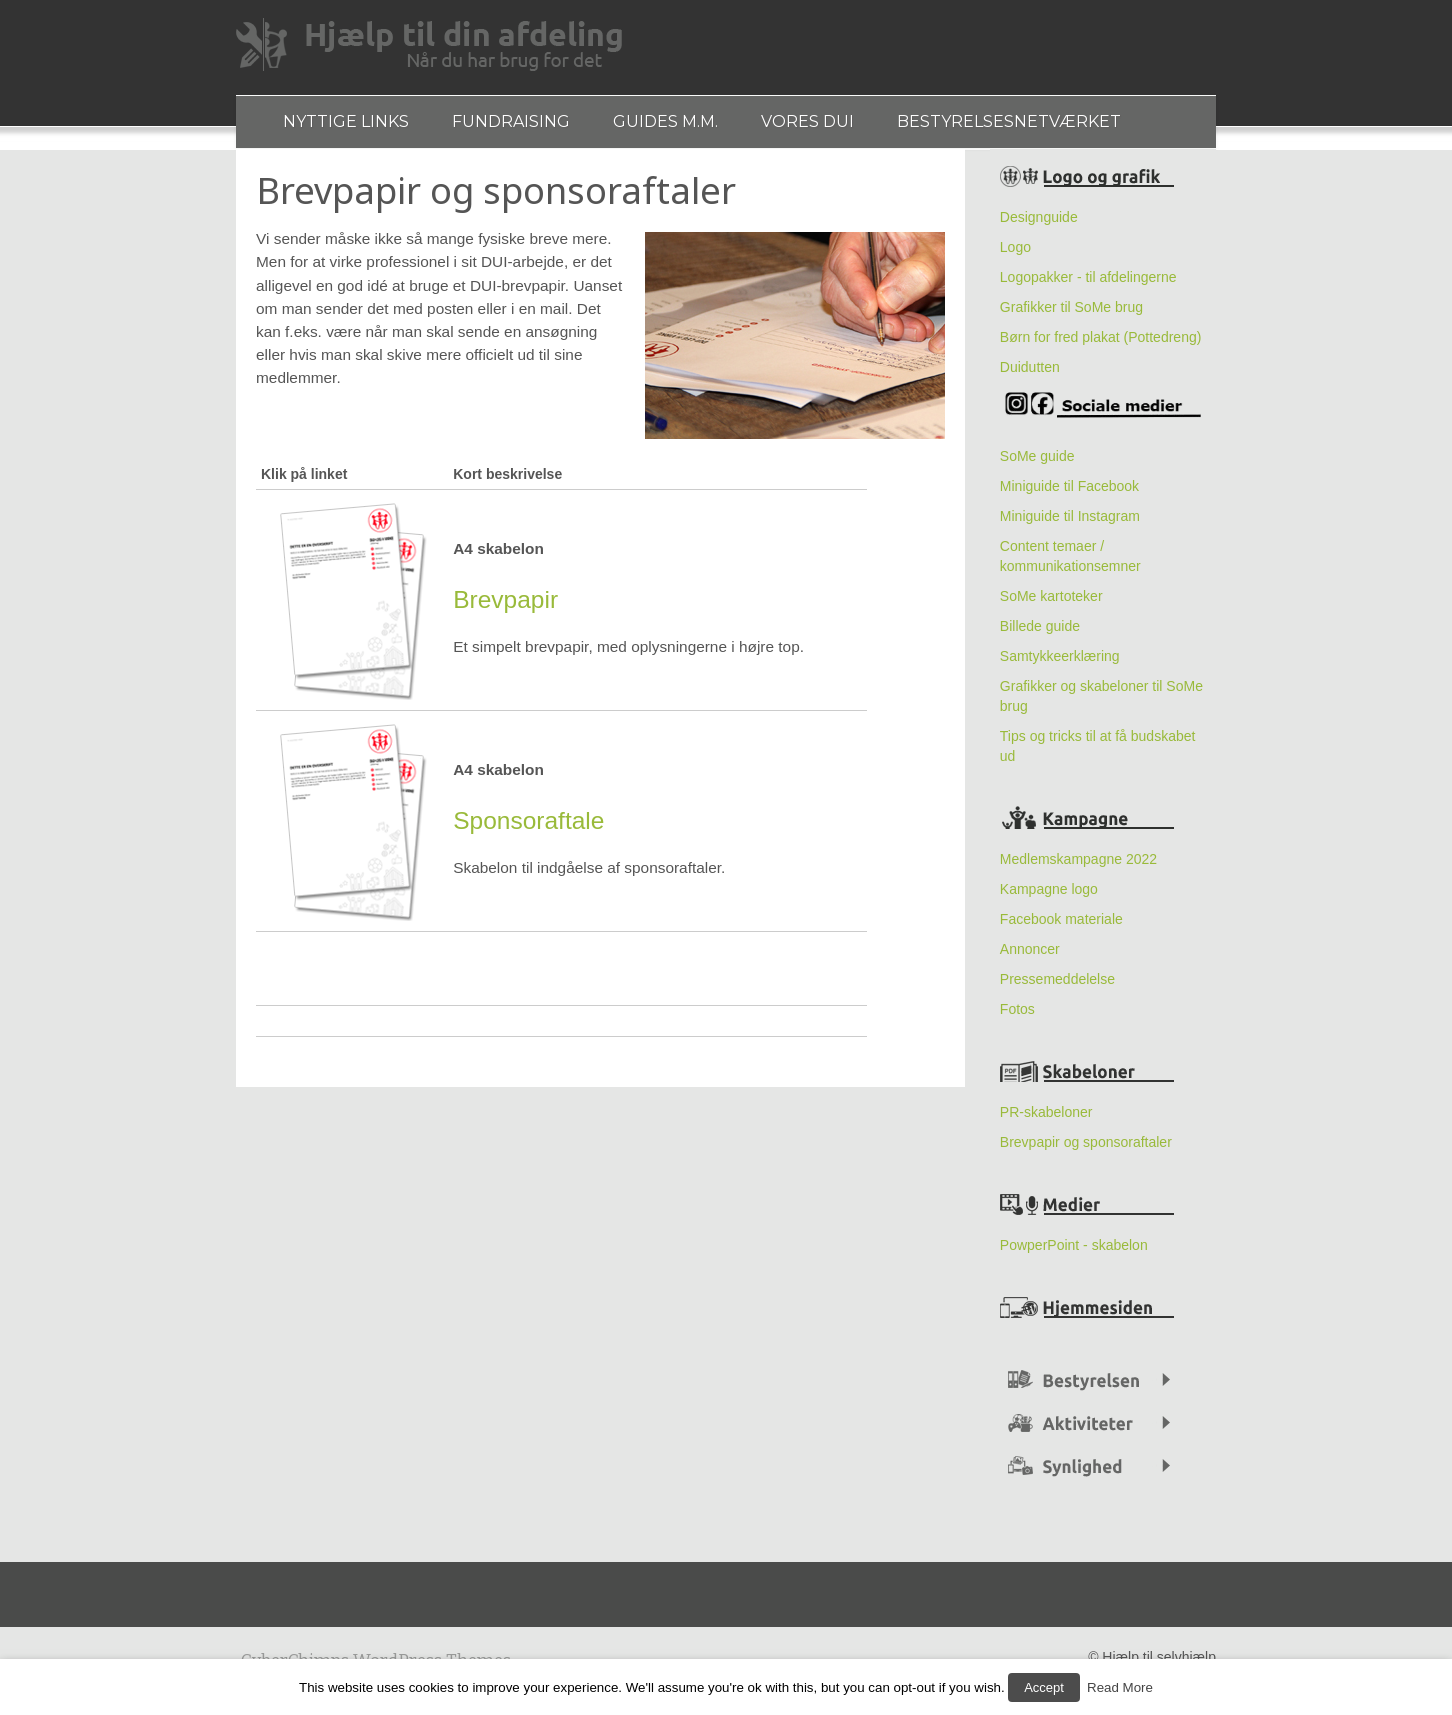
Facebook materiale (1061, 927)
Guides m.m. (682, 125)
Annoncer (1030, 957)
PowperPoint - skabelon (1074, 1253)
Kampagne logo (1049, 897)
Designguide (1039, 225)
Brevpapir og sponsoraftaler (1086, 1150)
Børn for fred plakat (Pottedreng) (1101, 345)
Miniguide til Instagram (1070, 524)
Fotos (1017, 1017)
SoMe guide (1037, 464)
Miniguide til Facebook (1069, 494)
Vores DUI (831, 125)
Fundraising (521, 125)
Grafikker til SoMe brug (1071, 315)
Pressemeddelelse (1057, 987)
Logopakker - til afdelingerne (1088, 285)
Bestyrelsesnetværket (1040, 125)
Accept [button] (1044, 1690)
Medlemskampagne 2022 (1078, 867)
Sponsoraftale (528, 829)
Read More (1117, 1690)
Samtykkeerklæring (1060, 664)
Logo (1015, 255)
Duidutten (1030, 375)
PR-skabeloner (1046, 1120)
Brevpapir (505, 608)
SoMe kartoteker (1053, 604)
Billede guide (1040, 634)
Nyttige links (349, 125)
